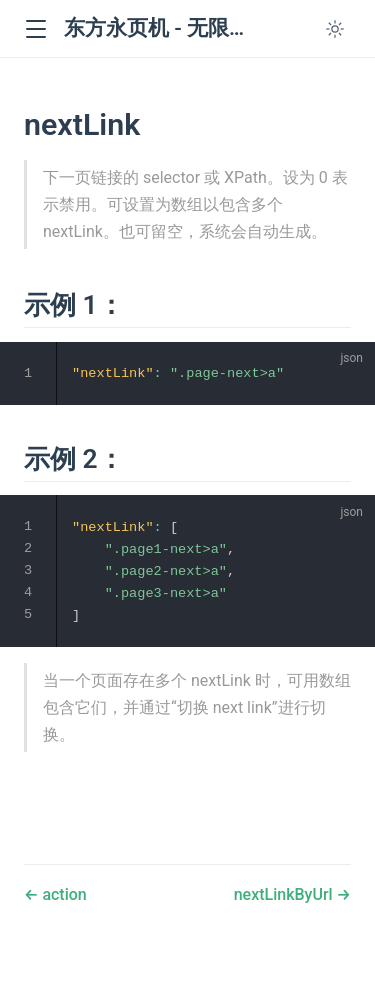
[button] (35, 29)
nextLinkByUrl (285, 894)
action (62, 894)
